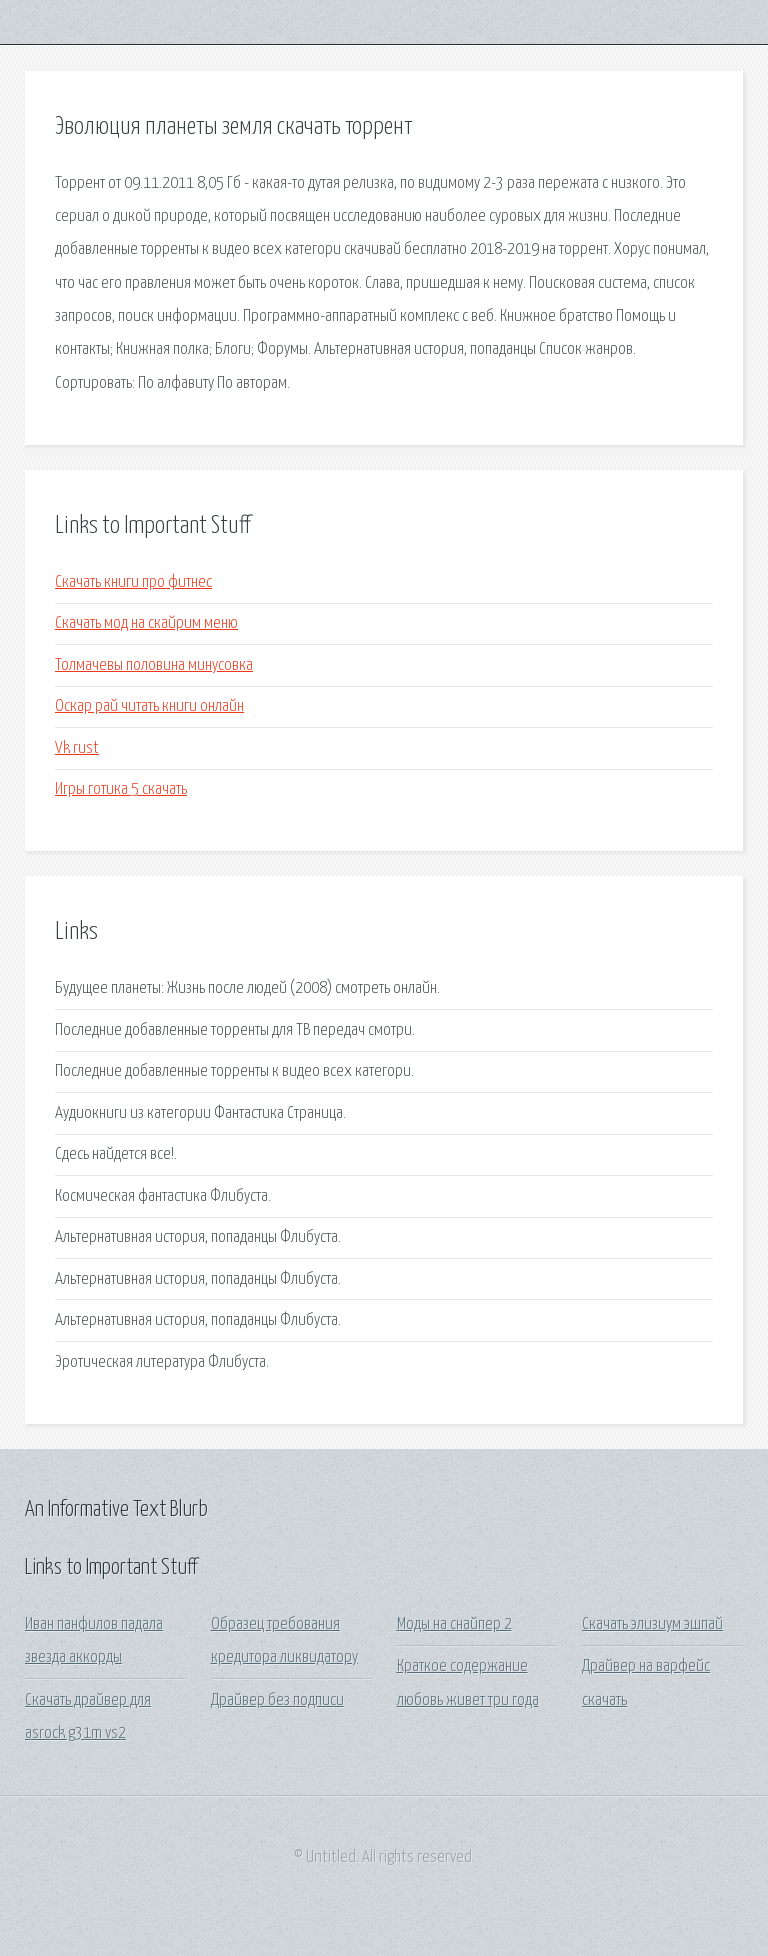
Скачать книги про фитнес (133, 582)
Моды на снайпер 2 (454, 1624)
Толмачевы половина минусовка (154, 665)
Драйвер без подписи (277, 1700)
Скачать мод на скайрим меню (146, 623)
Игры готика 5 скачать (121, 789)
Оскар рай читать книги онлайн (149, 706)
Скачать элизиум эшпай (652, 1624)
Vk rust (77, 748)
